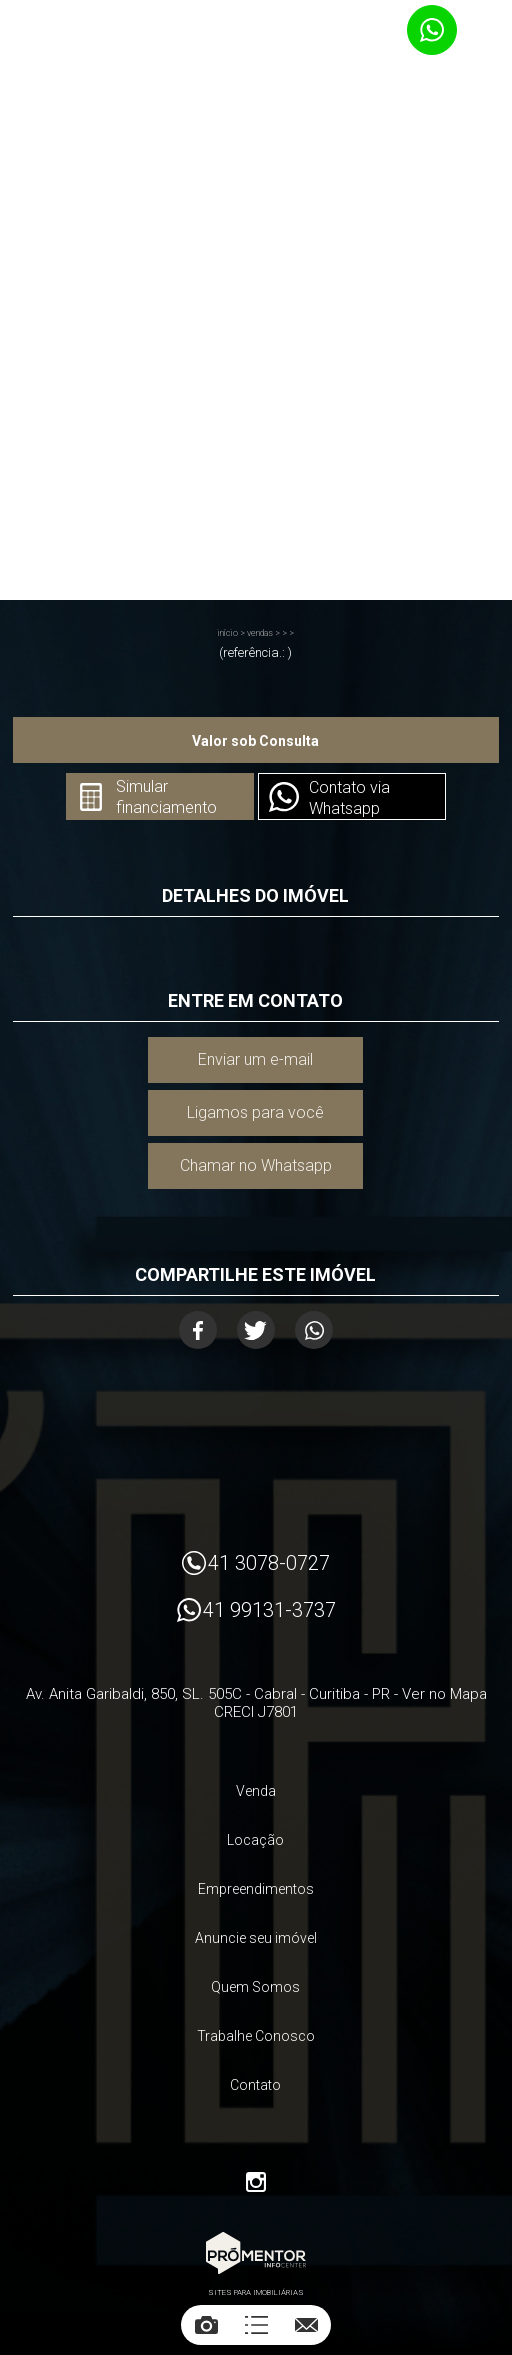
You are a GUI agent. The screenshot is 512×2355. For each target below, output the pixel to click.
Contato (255, 2085)
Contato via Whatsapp (349, 798)
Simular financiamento (166, 797)
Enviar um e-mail (255, 1059)
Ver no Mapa (444, 1694)
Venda (256, 1791)
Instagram (256, 2182)
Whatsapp (314, 1330)
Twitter (256, 1330)
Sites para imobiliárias (256, 2292)
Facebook (198, 1330)
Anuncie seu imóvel (256, 1938)
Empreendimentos (256, 1889)
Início (227, 633)
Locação (255, 1840)
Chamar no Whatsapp (256, 1165)
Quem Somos (255, 1987)
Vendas (260, 633)
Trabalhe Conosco (256, 2036)
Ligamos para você (255, 1112)
